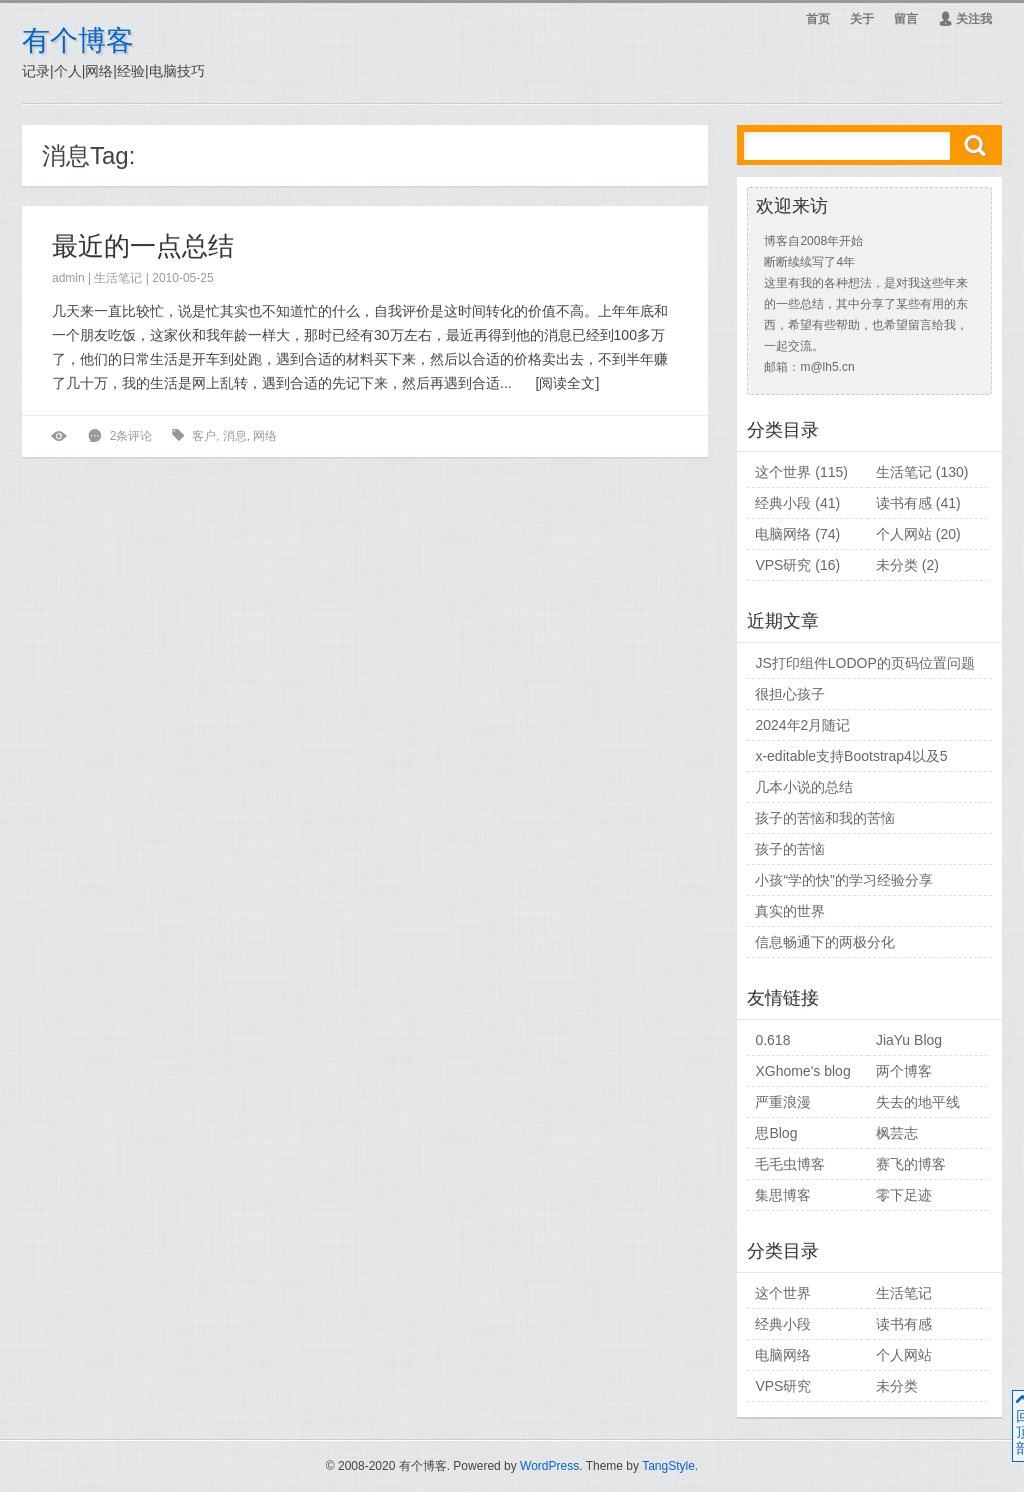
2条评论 (131, 436)
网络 (265, 436)
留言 (906, 19)
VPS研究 (783, 565)
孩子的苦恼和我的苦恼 (825, 818)
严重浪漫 (783, 1102)
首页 (818, 19)
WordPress (549, 1466)
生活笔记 (118, 278)
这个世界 (783, 472)
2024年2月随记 (802, 725)
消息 (235, 436)
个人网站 (904, 534)
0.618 (772, 1040)
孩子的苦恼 (790, 849)
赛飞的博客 (911, 1164)
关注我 (965, 19)
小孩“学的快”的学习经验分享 (843, 880)
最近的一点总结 (143, 246)
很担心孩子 (790, 694)
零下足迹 (904, 1195)
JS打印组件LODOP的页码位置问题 (864, 663)
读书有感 (904, 503)
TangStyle (668, 1466)
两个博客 (904, 1071)
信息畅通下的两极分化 (825, 942)
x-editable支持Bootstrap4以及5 (851, 756)
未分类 (897, 565)
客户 (204, 436)
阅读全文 (567, 383)
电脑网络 (783, 534)
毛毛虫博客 (790, 1164)
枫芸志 (897, 1133)
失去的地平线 (918, 1102)
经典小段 (783, 503)
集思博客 (783, 1195)
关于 (862, 19)
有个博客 (78, 40)
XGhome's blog (802, 1071)
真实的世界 (790, 911)
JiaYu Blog (909, 1040)
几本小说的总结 (804, 787)
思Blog (776, 1133)
